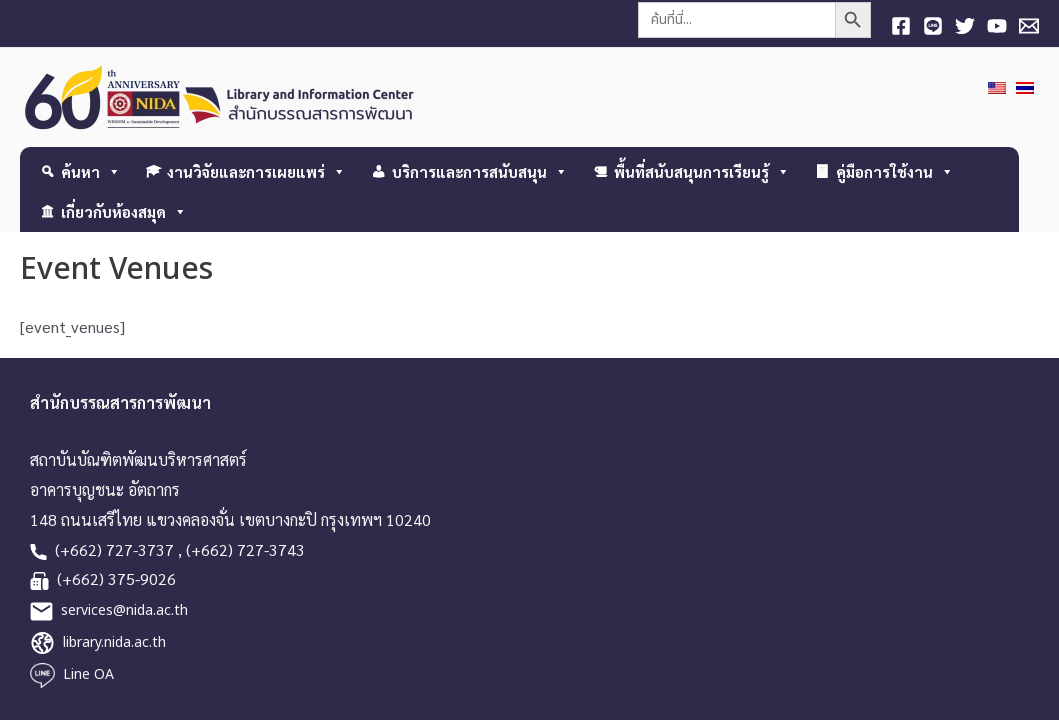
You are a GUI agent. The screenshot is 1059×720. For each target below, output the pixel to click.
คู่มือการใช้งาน (895, 171)
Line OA (88, 674)
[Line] (933, 26)
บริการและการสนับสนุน (480, 171)
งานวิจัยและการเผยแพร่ (256, 171)
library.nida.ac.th (114, 642)
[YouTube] (997, 26)
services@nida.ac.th (124, 610)
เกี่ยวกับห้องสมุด (124, 211)
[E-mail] (1029, 26)
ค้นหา (91, 171)
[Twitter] (965, 26)
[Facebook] (901, 26)
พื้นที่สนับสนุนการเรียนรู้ (702, 171)
